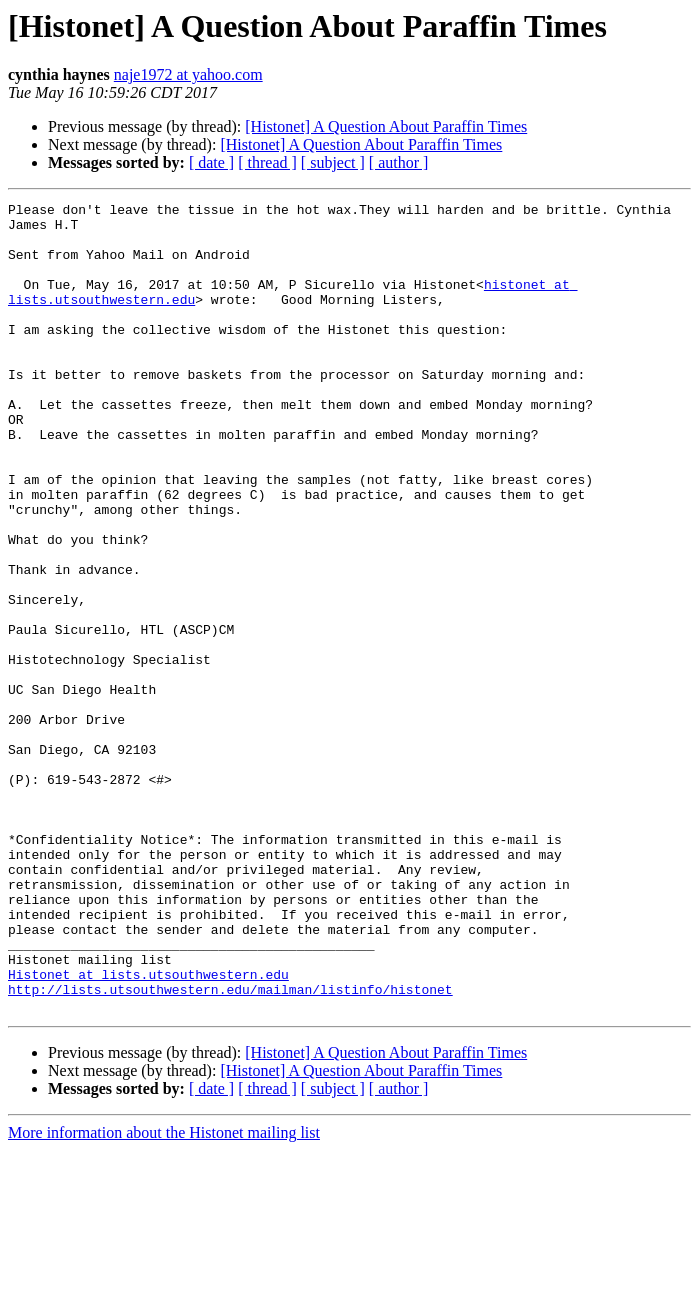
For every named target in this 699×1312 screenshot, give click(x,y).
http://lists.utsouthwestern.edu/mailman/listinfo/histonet (230, 1148)
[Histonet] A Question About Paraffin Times (386, 126)
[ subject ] (333, 162)
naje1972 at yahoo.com (188, 74)
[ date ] (211, 162)
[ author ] (399, 162)
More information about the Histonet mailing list (164, 1294)
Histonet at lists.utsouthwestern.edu (148, 1130)
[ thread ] (267, 162)
